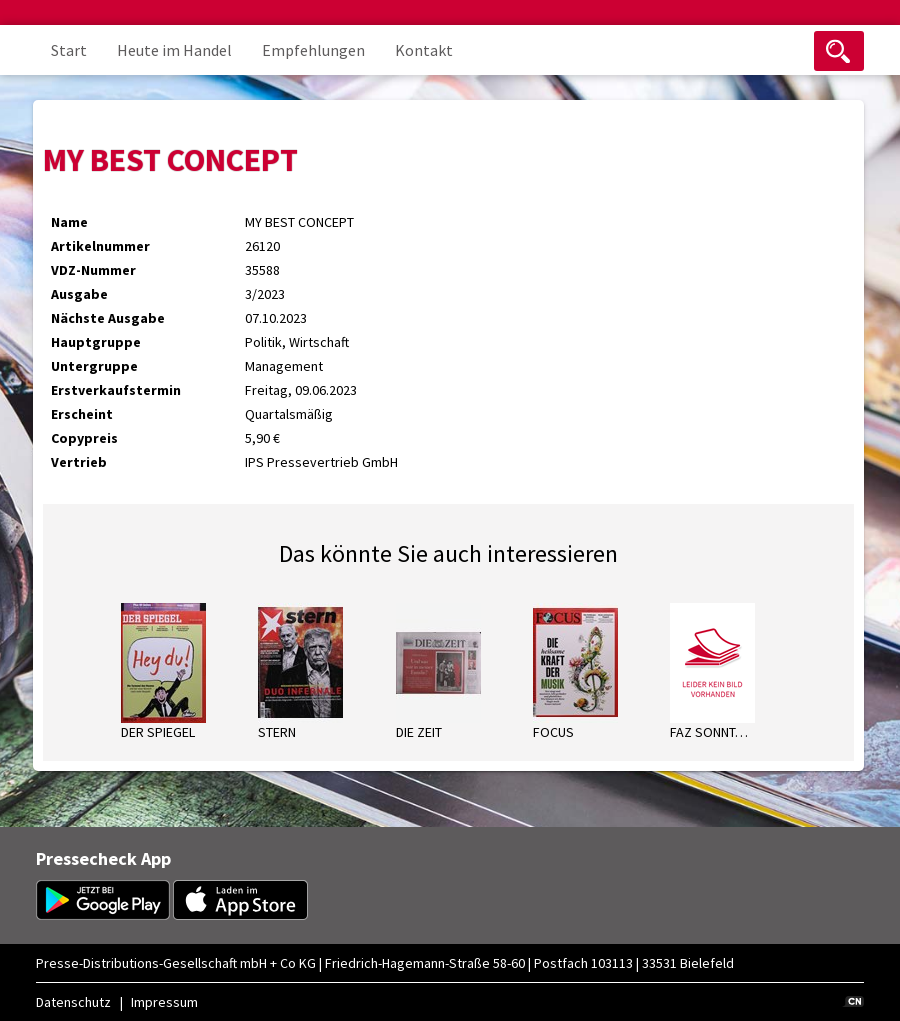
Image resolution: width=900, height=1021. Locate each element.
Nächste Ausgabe (108, 318)
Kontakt (424, 50)
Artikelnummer (100, 246)
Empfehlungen (313, 50)
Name (69, 222)
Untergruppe (94, 366)
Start (69, 50)
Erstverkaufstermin (116, 390)
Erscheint (82, 414)
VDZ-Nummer (93, 270)
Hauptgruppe (96, 342)
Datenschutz (73, 1002)
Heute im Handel (174, 50)
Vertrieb (79, 462)
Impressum (164, 1002)
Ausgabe (79, 294)
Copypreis (84, 438)
